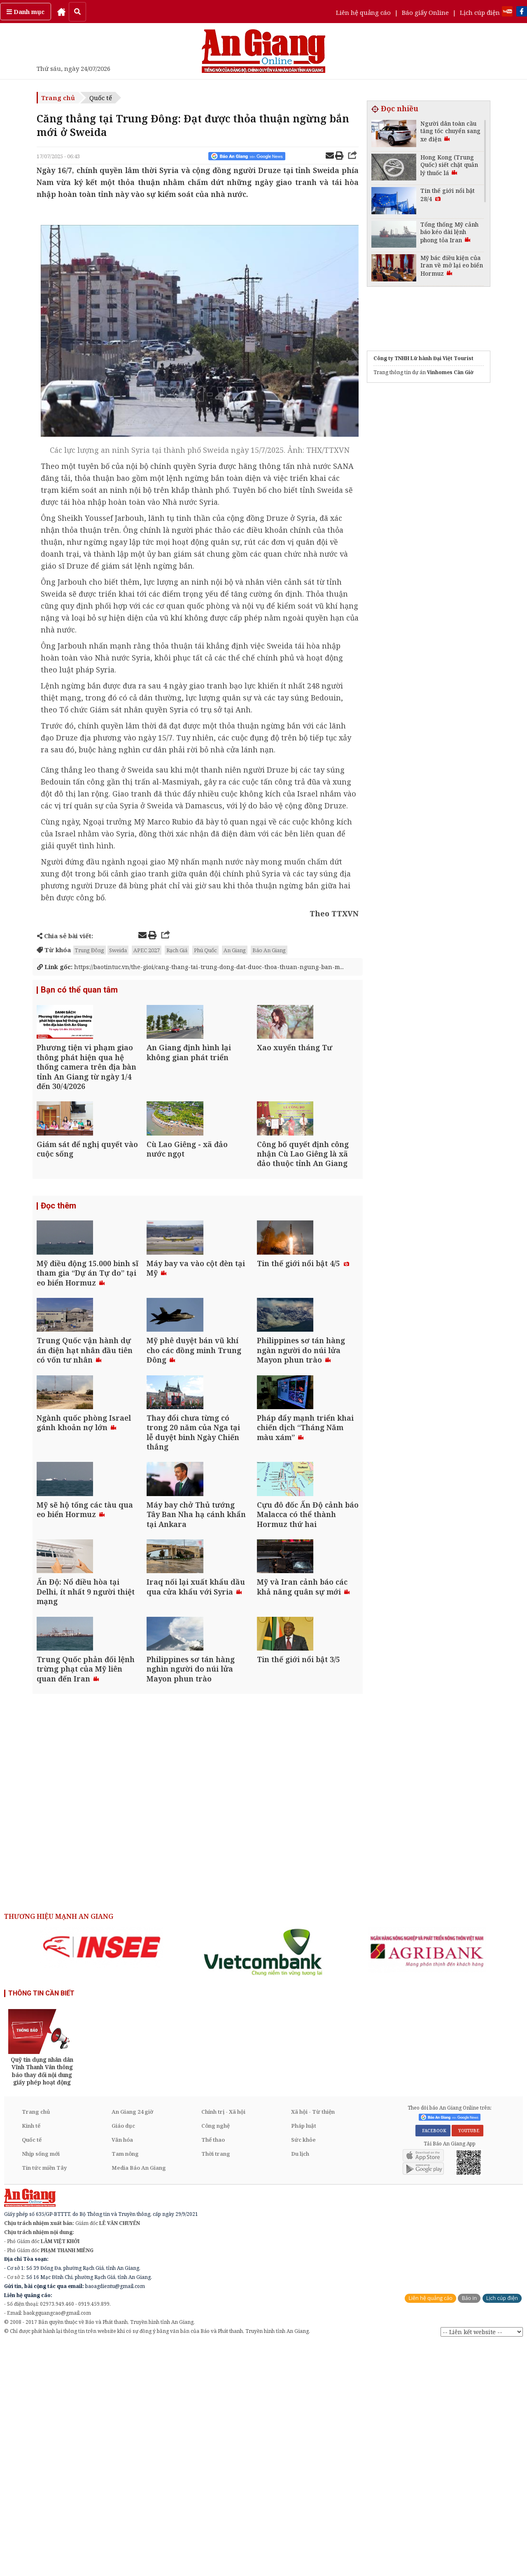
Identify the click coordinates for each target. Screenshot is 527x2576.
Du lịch (300, 2384)
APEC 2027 (146, 950)
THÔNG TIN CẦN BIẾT (41, 2224)
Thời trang (215, 2384)
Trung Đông (89, 950)
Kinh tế (31, 2356)
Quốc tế (100, 98)
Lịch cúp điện (480, 12)
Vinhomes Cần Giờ (450, 372)
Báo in (469, 2529)
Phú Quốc (205, 950)
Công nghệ (215, 2356)
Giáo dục (123, 2356)
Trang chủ (58, 98)
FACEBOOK (433, 2361)
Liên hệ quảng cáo (363, 12)
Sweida (118, 950)
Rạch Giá (176, 950)
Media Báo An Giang (139, 2398)
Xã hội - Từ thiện (313, 2342)
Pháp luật (303, 2356)
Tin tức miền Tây (44, 2398)
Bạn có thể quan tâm (79, 1000)
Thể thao (213, 2370)
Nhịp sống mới (41, 2384)
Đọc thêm (58, 1271)
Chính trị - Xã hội (223, 2342)
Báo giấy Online (425, 12)
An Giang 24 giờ (132, 2342)
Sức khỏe (303, 2370)
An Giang (235, 950)
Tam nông (125, 2384)
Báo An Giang (269, 950)
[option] (102, 2178)
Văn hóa (122, 2370)
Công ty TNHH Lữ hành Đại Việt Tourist (423, 358)
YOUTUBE (467, 2361)
